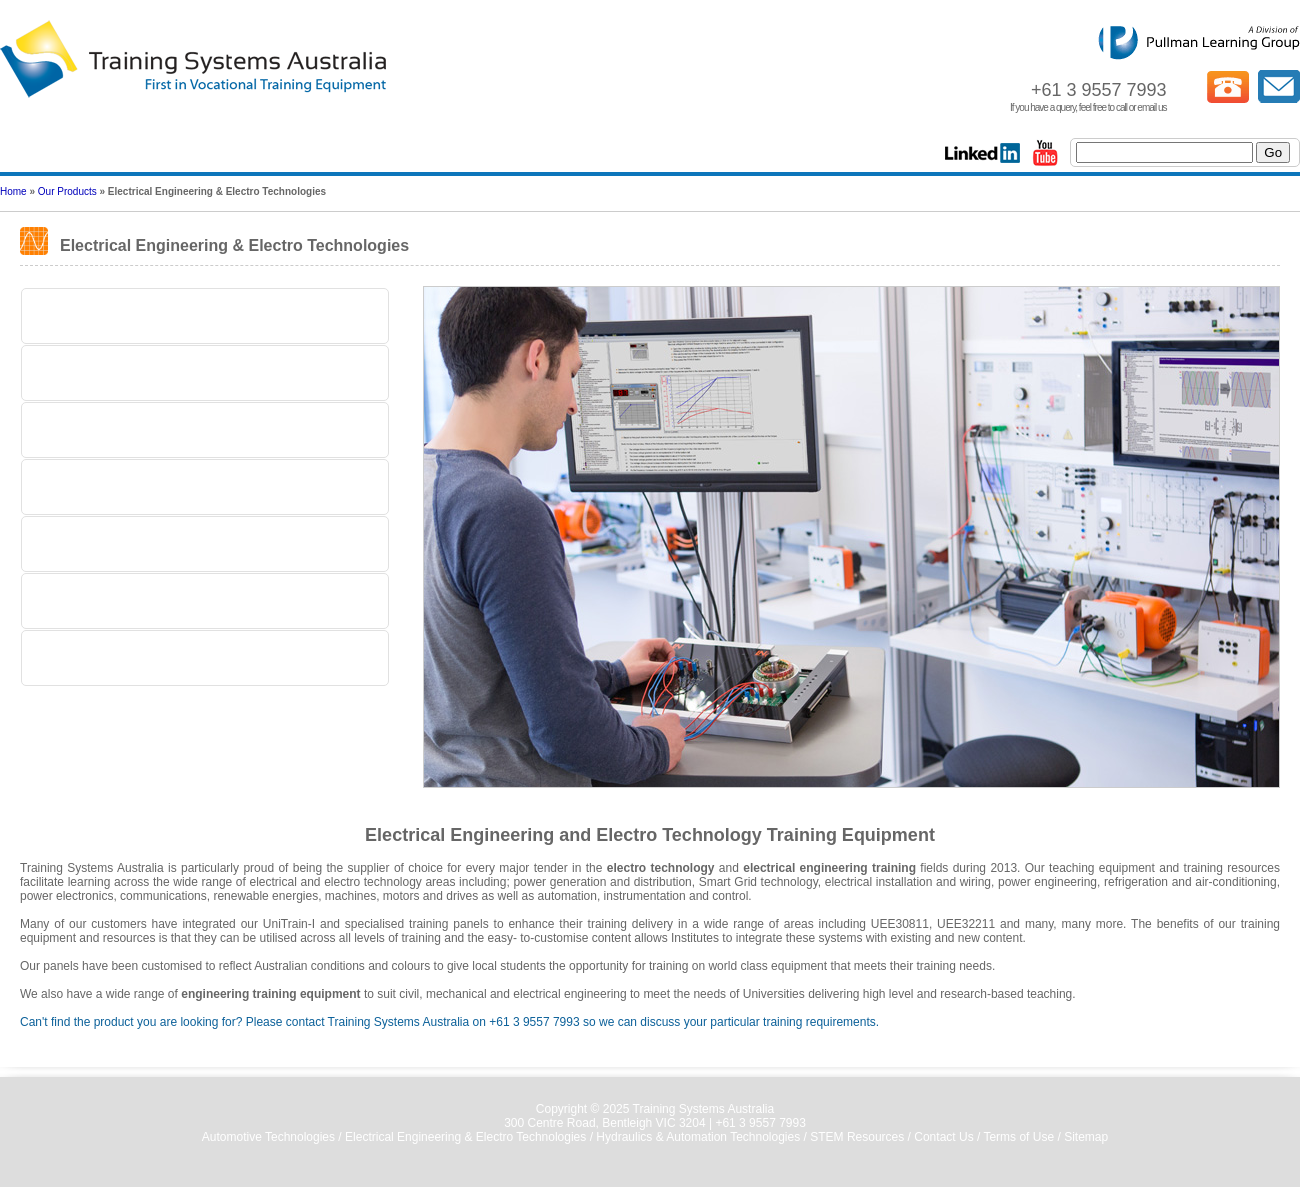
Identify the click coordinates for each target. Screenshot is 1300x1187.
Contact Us (943, 1137)
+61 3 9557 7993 (760, 1123)
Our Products (67, 191)
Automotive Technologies (268, 1137)
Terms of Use (1018, 1137)
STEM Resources (857, 1137)
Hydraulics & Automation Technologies (698, 1137)
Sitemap (1086, 1137)
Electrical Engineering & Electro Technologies (465, 1137)
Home (13, 191)
